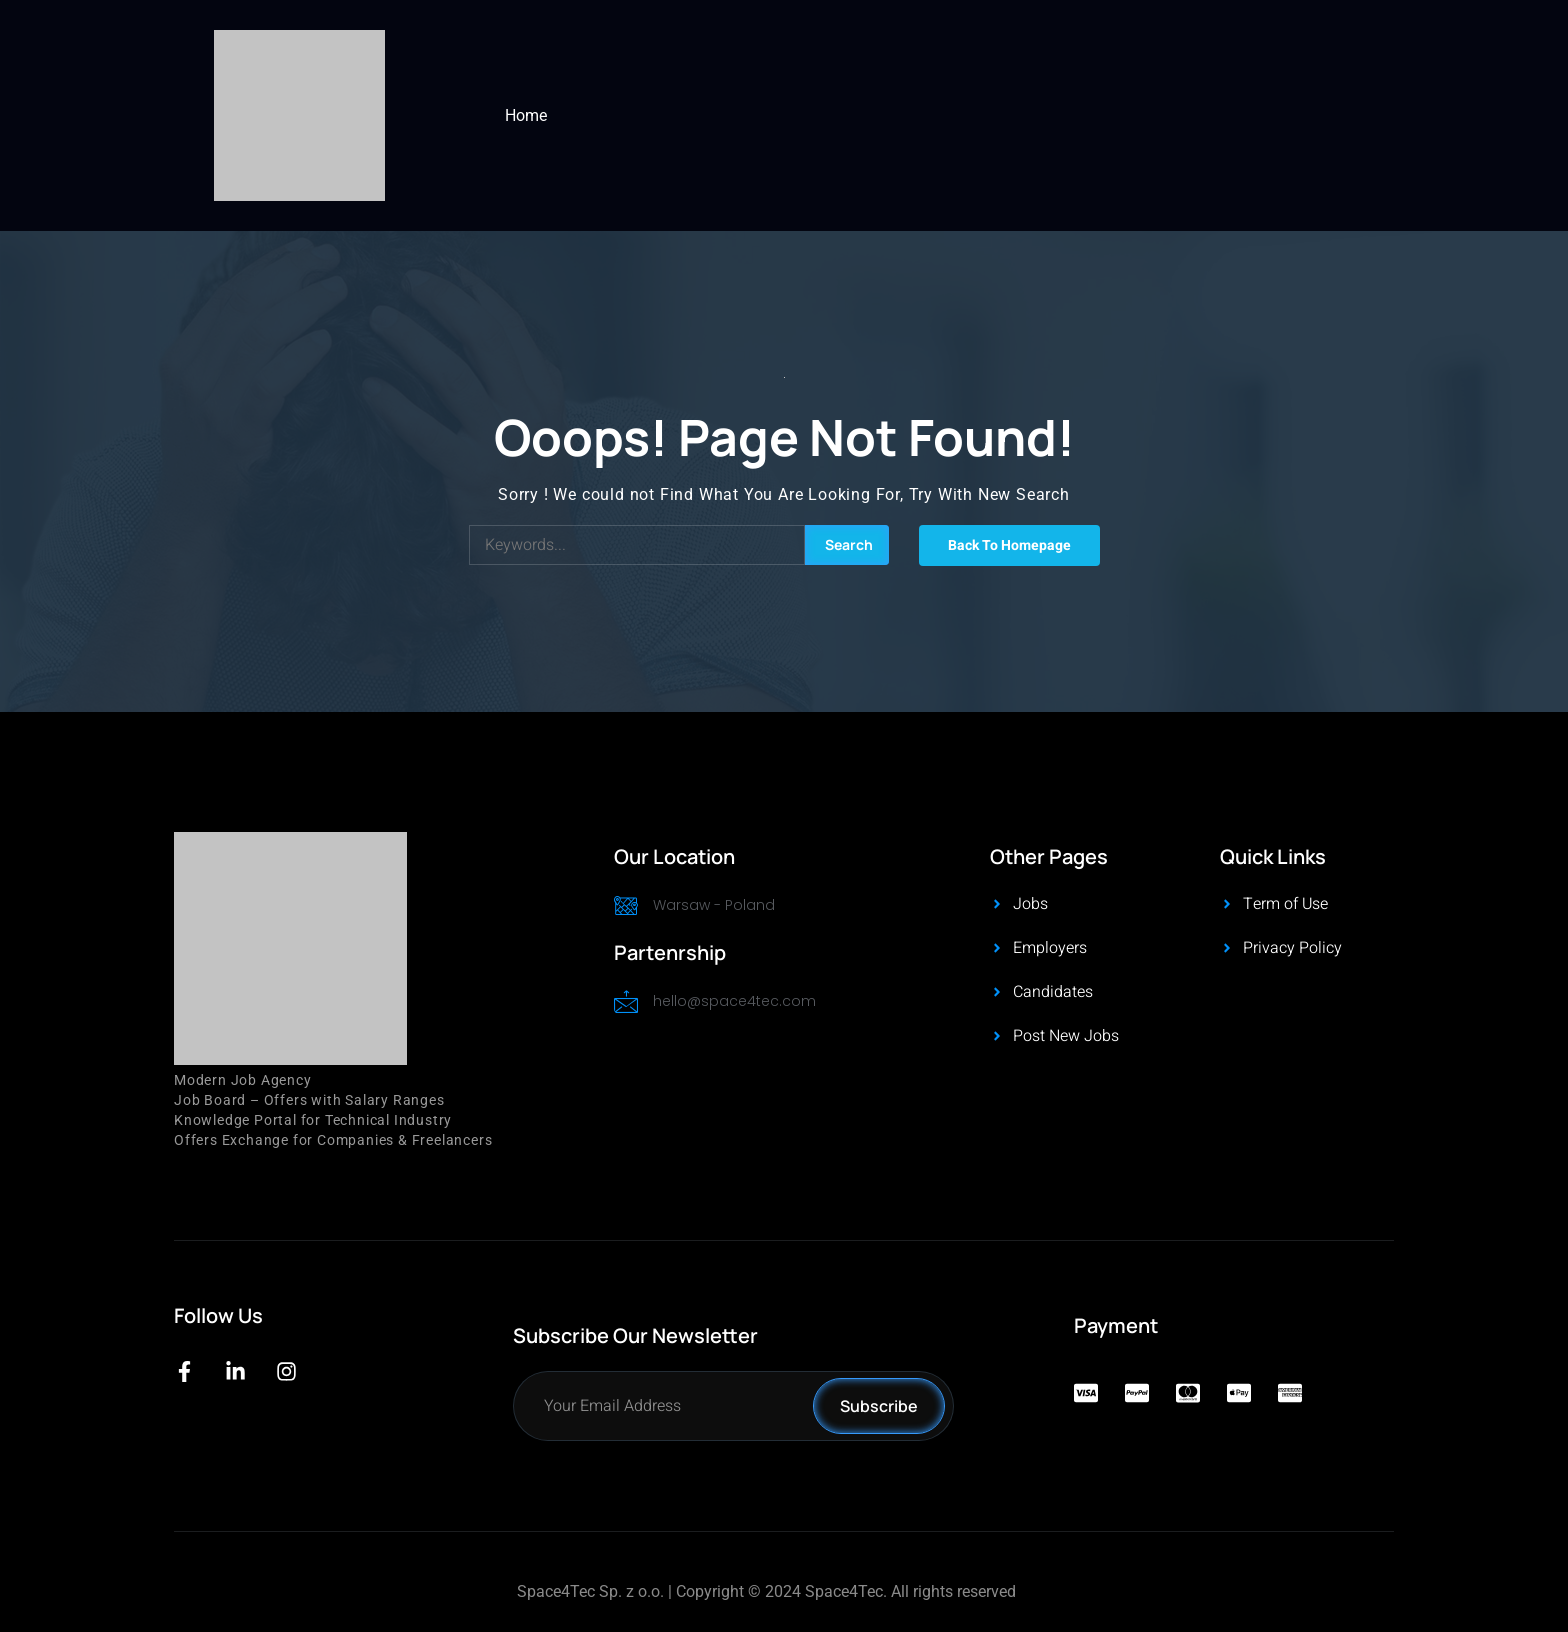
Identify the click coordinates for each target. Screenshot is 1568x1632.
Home (526, 115)
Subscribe (879, 1406)
